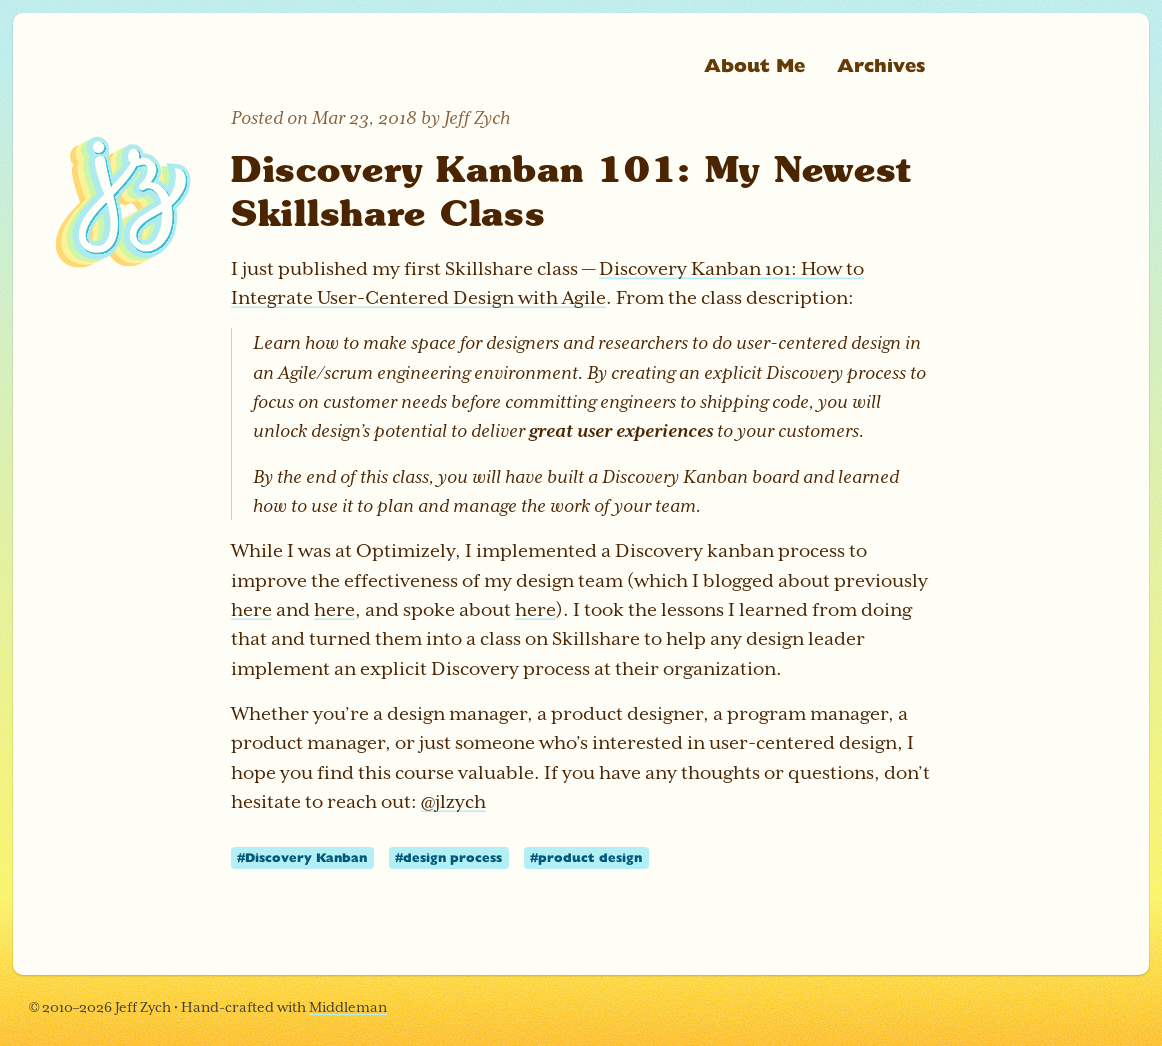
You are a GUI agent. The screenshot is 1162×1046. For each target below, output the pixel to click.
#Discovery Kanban (302, 857)
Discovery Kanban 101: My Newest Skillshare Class (571, 191)
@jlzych (453, 801)
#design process (448, 857)
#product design (586, 857)
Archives (881, 64)
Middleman (348, 1007)
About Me (754, 64)
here (251, 609)
